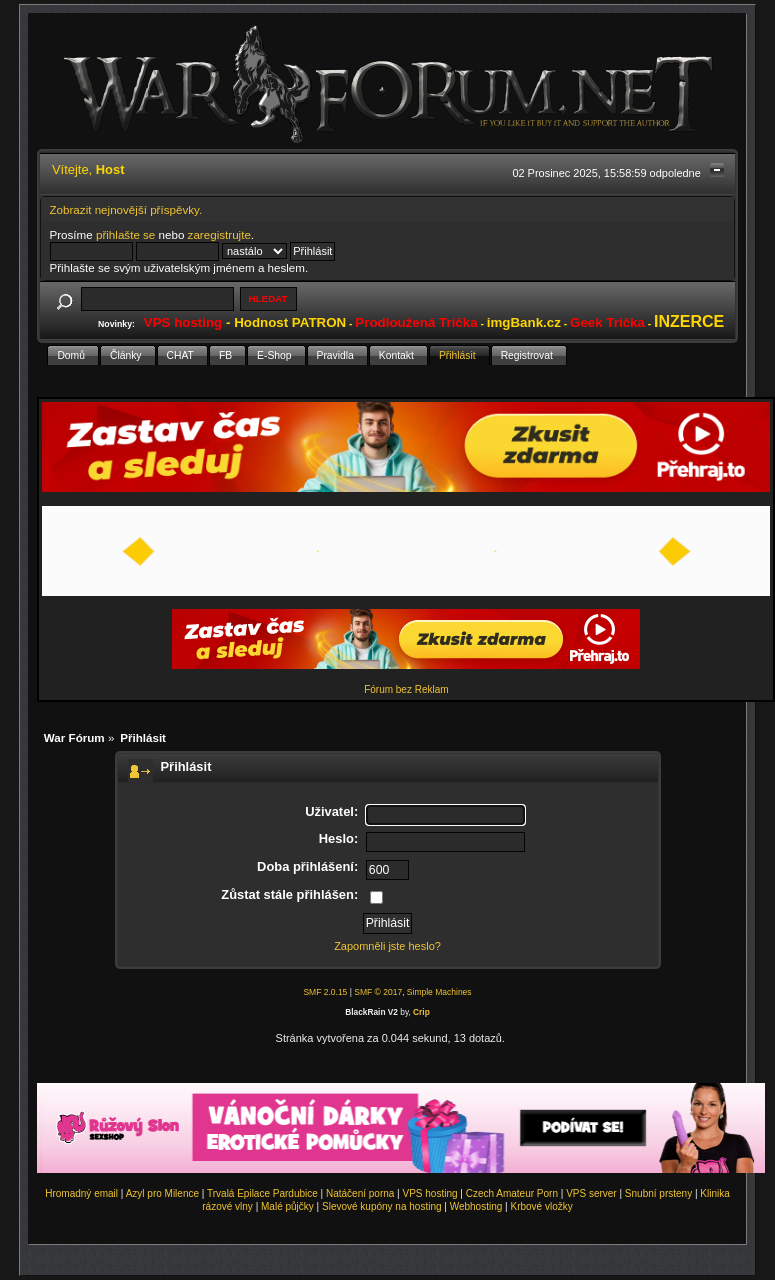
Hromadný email (81, 1193)
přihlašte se (125, 234)
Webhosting (476, 1206)
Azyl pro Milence (162, 1193)
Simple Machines (439, 992)
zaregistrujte (219, 234)
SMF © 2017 (378, 992)
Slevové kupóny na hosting (382, 1206)
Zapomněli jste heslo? (387, 946)
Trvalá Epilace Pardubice (262, 1193)
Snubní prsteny (658, 1193)
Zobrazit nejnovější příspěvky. (126, 209)
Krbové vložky (541, 1206)
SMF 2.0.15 (325, 992)
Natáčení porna (360, 1193)
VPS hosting (430, 1193)
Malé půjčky (287, 1206)
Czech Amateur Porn (512, 1193)
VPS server (591, 1193)
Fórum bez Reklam (406, 689)
